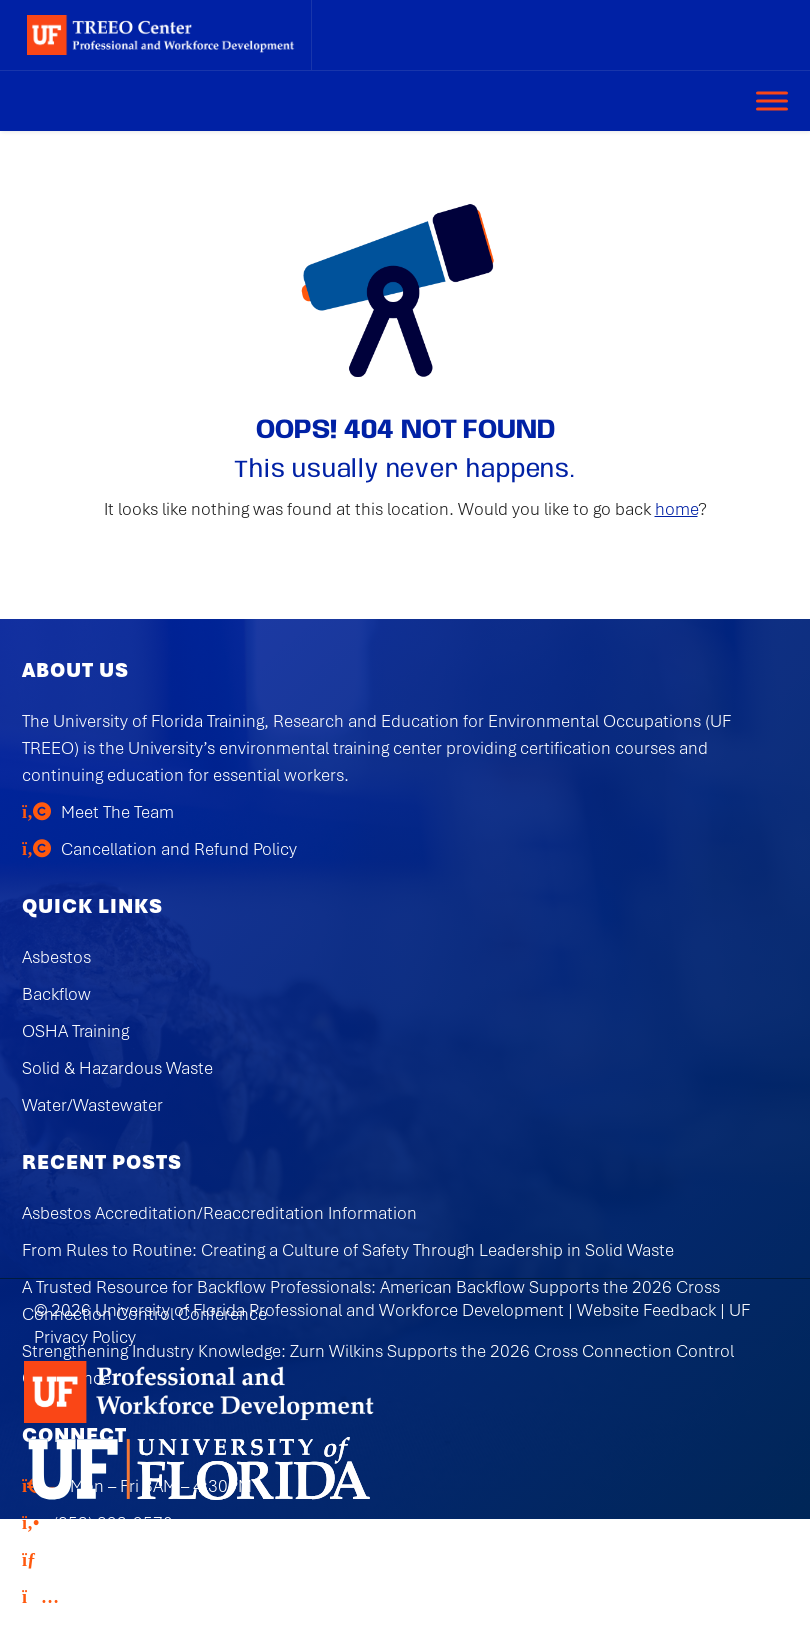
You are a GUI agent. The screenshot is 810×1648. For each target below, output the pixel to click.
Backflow (56, 994)
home (676, 509)
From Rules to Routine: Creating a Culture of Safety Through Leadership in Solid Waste (348, 1250)
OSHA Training (75, 1031)
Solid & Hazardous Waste (117, 1068)
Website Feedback (646, 1310)
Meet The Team (117, 812)
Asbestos (56, 957)
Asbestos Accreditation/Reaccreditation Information (219, 1213)
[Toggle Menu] (772, 100)
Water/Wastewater (92, 1105)
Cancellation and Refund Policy (179, 849)
